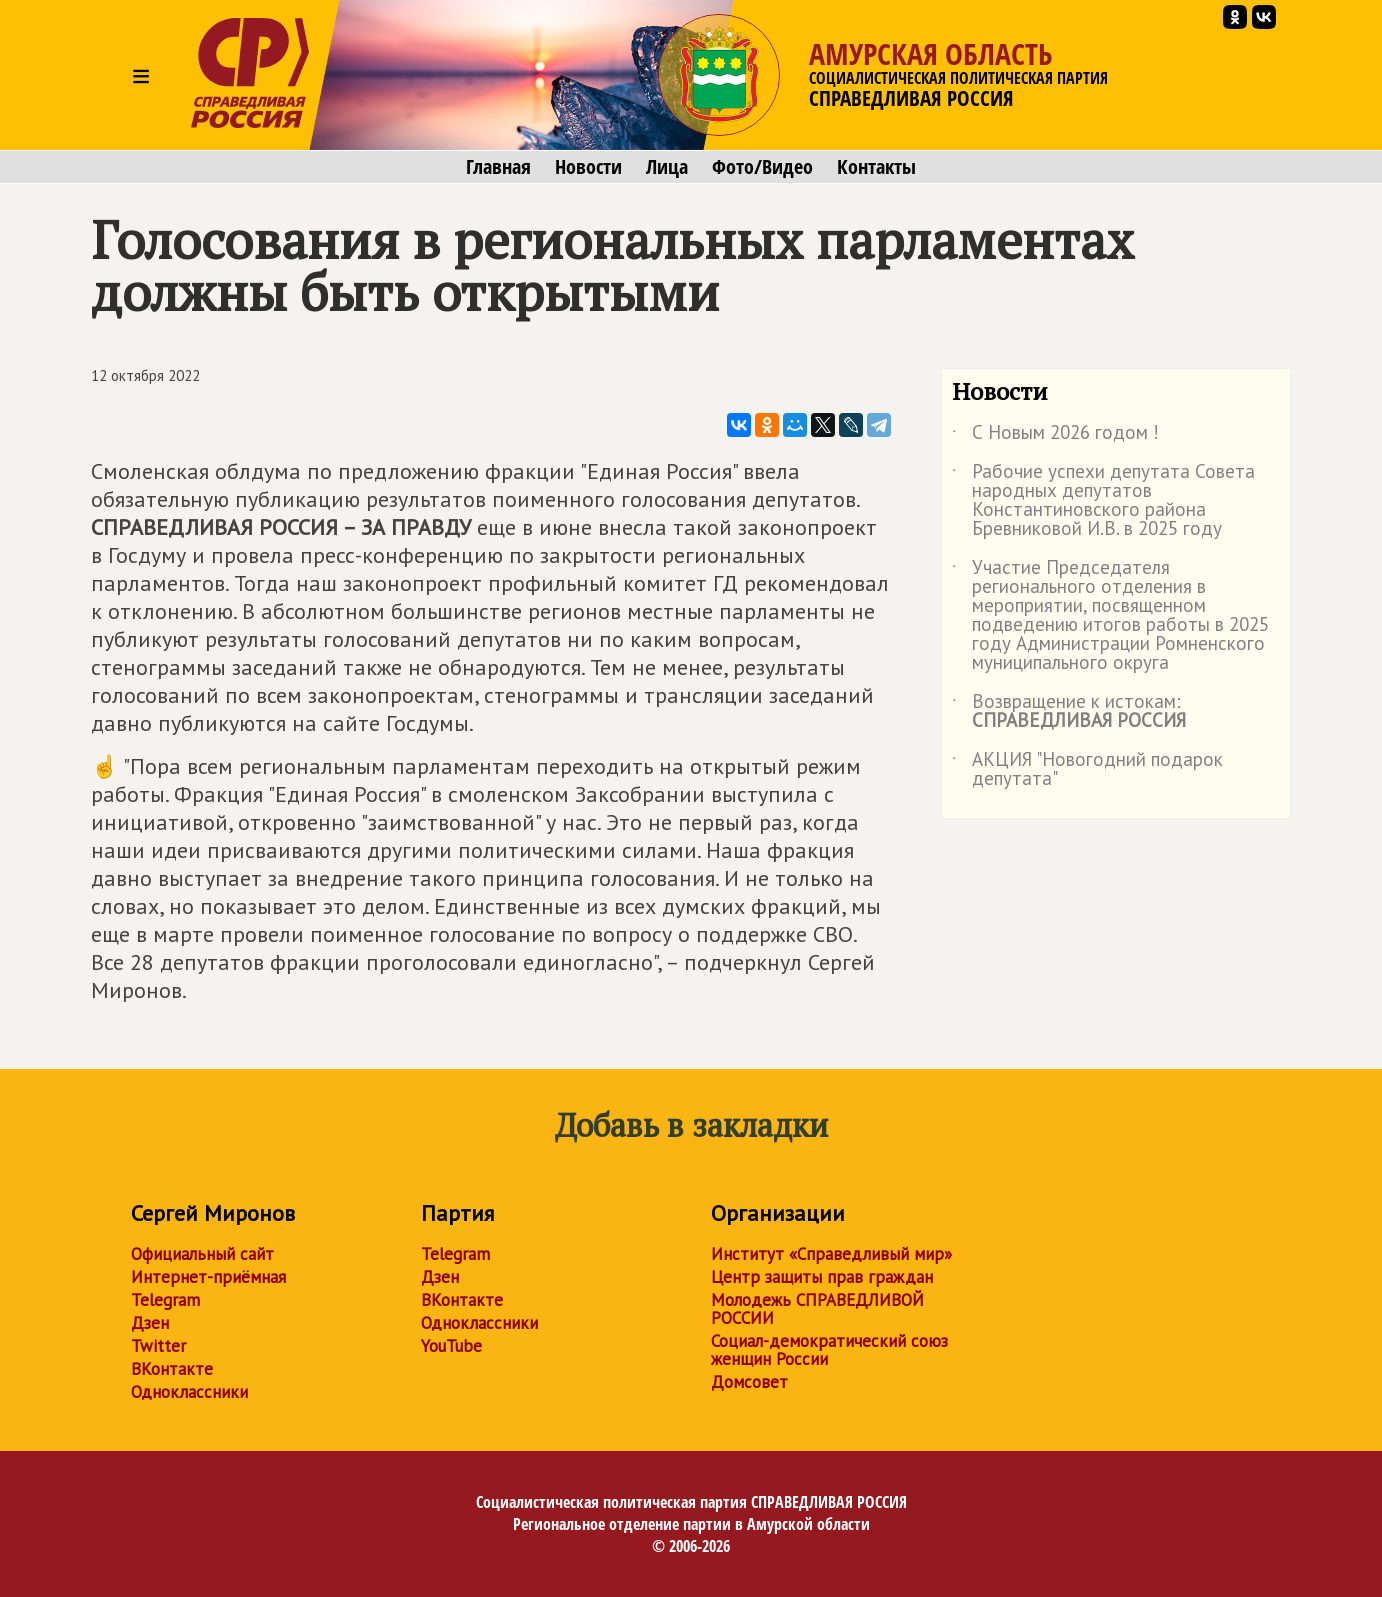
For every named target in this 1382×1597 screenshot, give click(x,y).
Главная (498, 167)
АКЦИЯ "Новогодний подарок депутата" (1087, 770)
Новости (588, 167)
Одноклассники (189, 1392)
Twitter (158, 1346)
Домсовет (749, 1382)
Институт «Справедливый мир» (831, 1254)
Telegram (165, 1300)
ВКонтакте (172, 1369)
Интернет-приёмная (208, 1277)
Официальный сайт (202, 1254)
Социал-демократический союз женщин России (829, 1350)
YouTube (451, 1346)
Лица (667, 167)
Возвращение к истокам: (1069, 712)
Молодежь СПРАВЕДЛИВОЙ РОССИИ (817, 1309)
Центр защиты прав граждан (822, 1277)
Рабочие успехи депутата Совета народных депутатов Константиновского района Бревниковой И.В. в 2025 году (1103, 501)
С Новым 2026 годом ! (1055, 436)
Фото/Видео (762, 167)
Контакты (876, 167)
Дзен (150, 1323)
